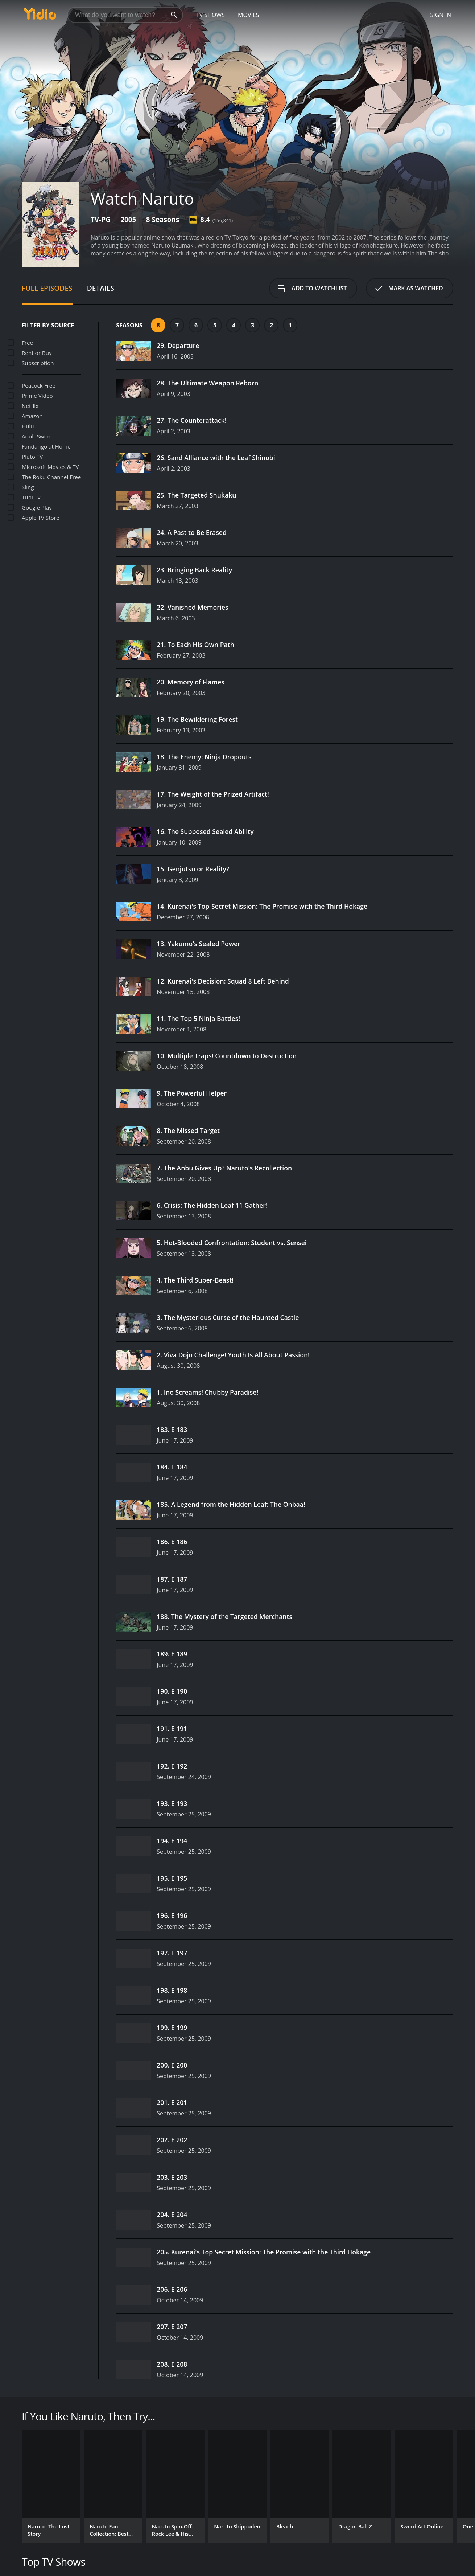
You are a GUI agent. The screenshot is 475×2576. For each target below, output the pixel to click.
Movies (248, 15)
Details (100, 288)
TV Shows (210, 15)
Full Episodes (47, 288)
